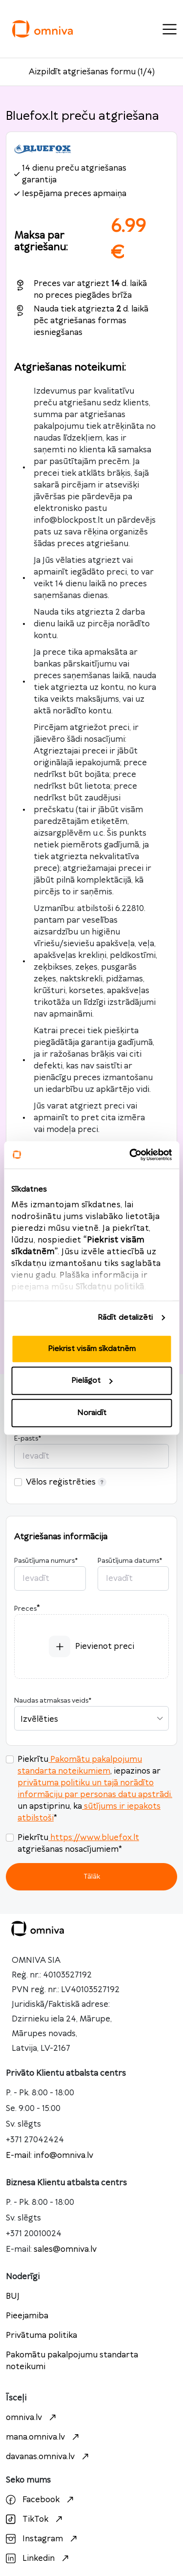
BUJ (13, 2296)
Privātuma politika (41, 2335)
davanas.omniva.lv (48, 2457)
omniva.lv (32, 2417)
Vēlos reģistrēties (66, 1482)
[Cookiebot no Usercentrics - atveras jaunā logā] (130, 1155)
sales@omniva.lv (65, 2249)
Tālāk (91, 1876)
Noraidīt (91, 1412)
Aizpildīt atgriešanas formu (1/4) (92, 72)
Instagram (43, 2539)
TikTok (35, 2519)
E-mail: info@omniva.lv (49, 2155)
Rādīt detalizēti (125, 1317)
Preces (25, 1608)
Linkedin (38, 2558)
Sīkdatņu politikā (110, 1287)
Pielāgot (91, 1381)
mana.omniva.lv (43, 2437)
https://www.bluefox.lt (93, 1837)
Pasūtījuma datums (130, 1560)
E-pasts (27, 1438)
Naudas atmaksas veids (52, 1700)
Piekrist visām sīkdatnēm (92, 1348)
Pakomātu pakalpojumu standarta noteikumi (72, 2361)
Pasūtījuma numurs (46, 1560)
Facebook (41, 2500)
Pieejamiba (27, 2315)
